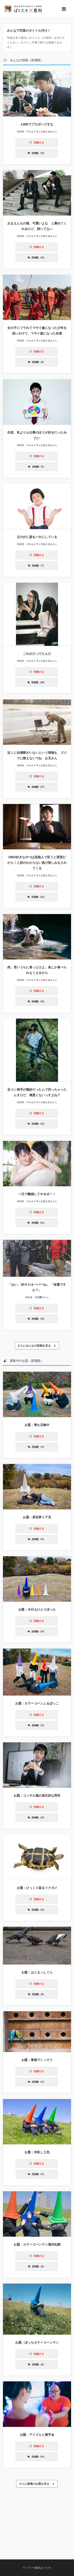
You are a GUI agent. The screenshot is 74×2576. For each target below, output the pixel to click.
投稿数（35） (36, 682)
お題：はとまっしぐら (37, 1972)
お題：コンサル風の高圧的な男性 (37, 1795)
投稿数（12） (37, 153)
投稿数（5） (36, 466)
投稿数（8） (36, 1994)
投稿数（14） (36, 1222)
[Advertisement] (37, 2521)
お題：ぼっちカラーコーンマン (37, 2342)
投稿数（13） (37, 1123)
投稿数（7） (36, 565)
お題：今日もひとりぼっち (37, 1609)
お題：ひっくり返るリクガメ (37, 1888)
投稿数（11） (37, 1446)
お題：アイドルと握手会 (37, 2435)
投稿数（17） (37, 786)
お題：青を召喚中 (36, 1425)
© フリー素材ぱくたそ (37, 2567)
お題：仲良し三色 (36, 2152)
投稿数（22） (36, 896)
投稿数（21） (37, 1817)
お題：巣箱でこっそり (37, 2060)
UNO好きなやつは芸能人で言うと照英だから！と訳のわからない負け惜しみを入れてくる (37, 862)
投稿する (36, 142)
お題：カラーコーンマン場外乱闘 (37, 2244)
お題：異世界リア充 (37, 1517)
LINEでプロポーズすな (37, 124)
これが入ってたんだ (37, 653)
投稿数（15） (37, 1001)
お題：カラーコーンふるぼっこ (37, 1703)
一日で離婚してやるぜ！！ (37, 1194)
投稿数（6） (36, 361)
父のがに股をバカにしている (37, 537)
